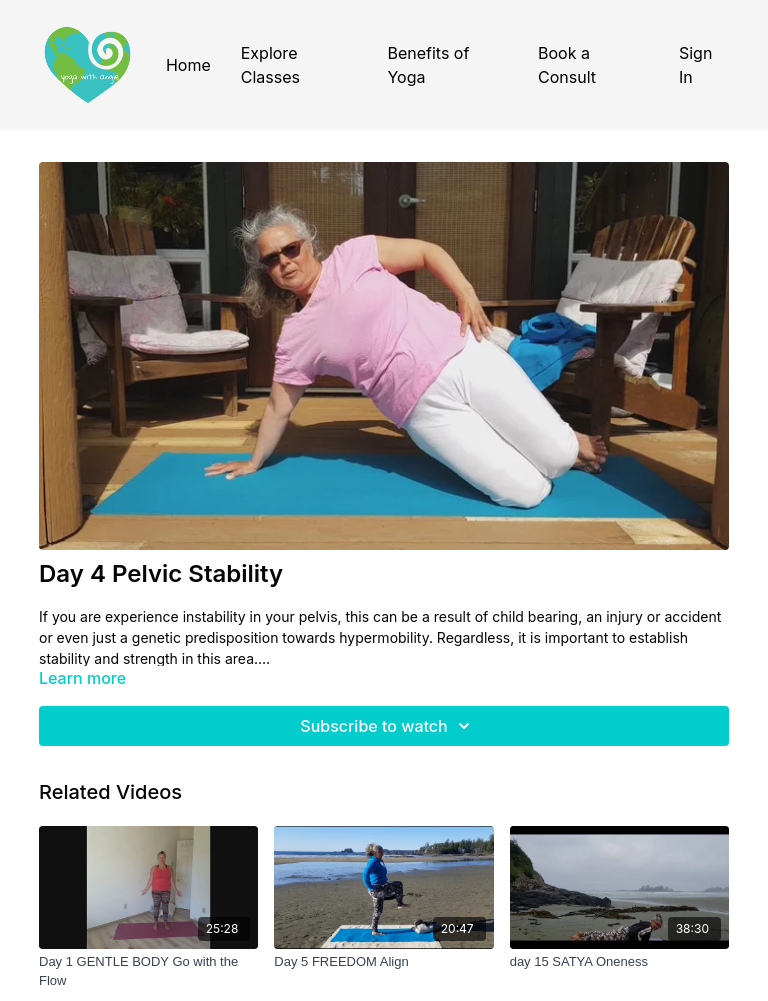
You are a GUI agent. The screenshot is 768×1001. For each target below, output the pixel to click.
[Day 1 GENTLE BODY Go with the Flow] (148, 971)
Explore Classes (270, 65)
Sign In (695, 65)
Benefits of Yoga (428, 65)
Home (188, 65)
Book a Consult (567, 65)
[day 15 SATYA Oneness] (619, 962)
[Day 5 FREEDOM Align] (383, 962)
